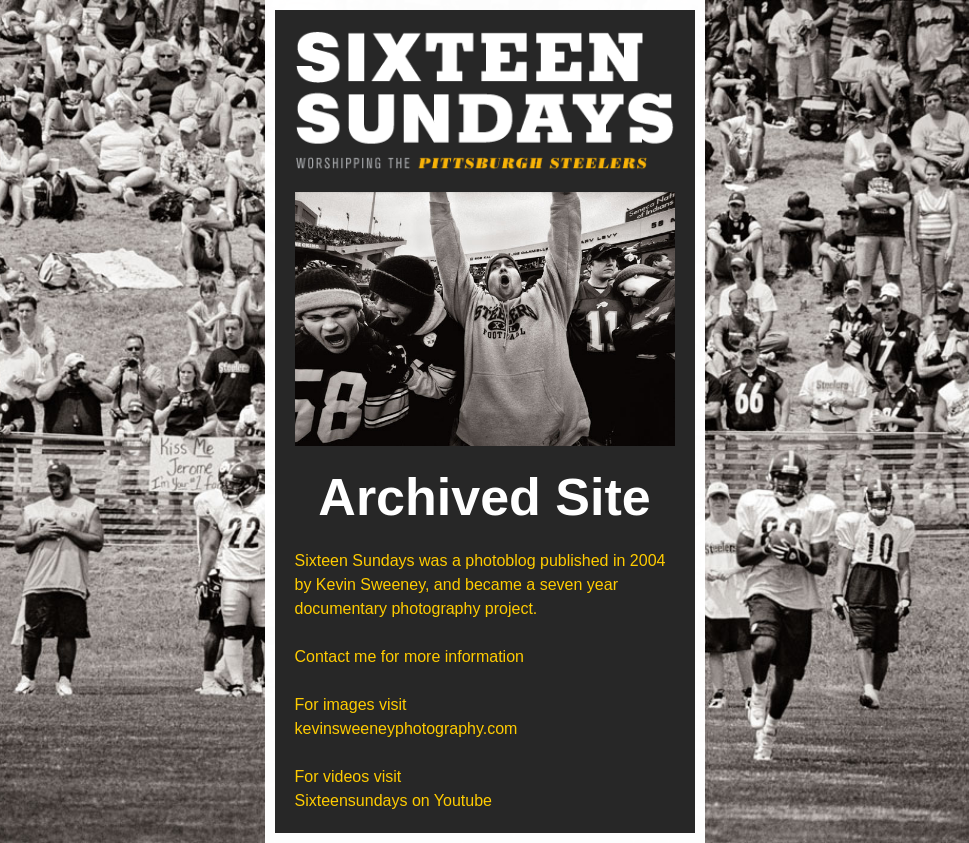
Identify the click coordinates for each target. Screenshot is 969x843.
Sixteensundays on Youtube (394, 800)
